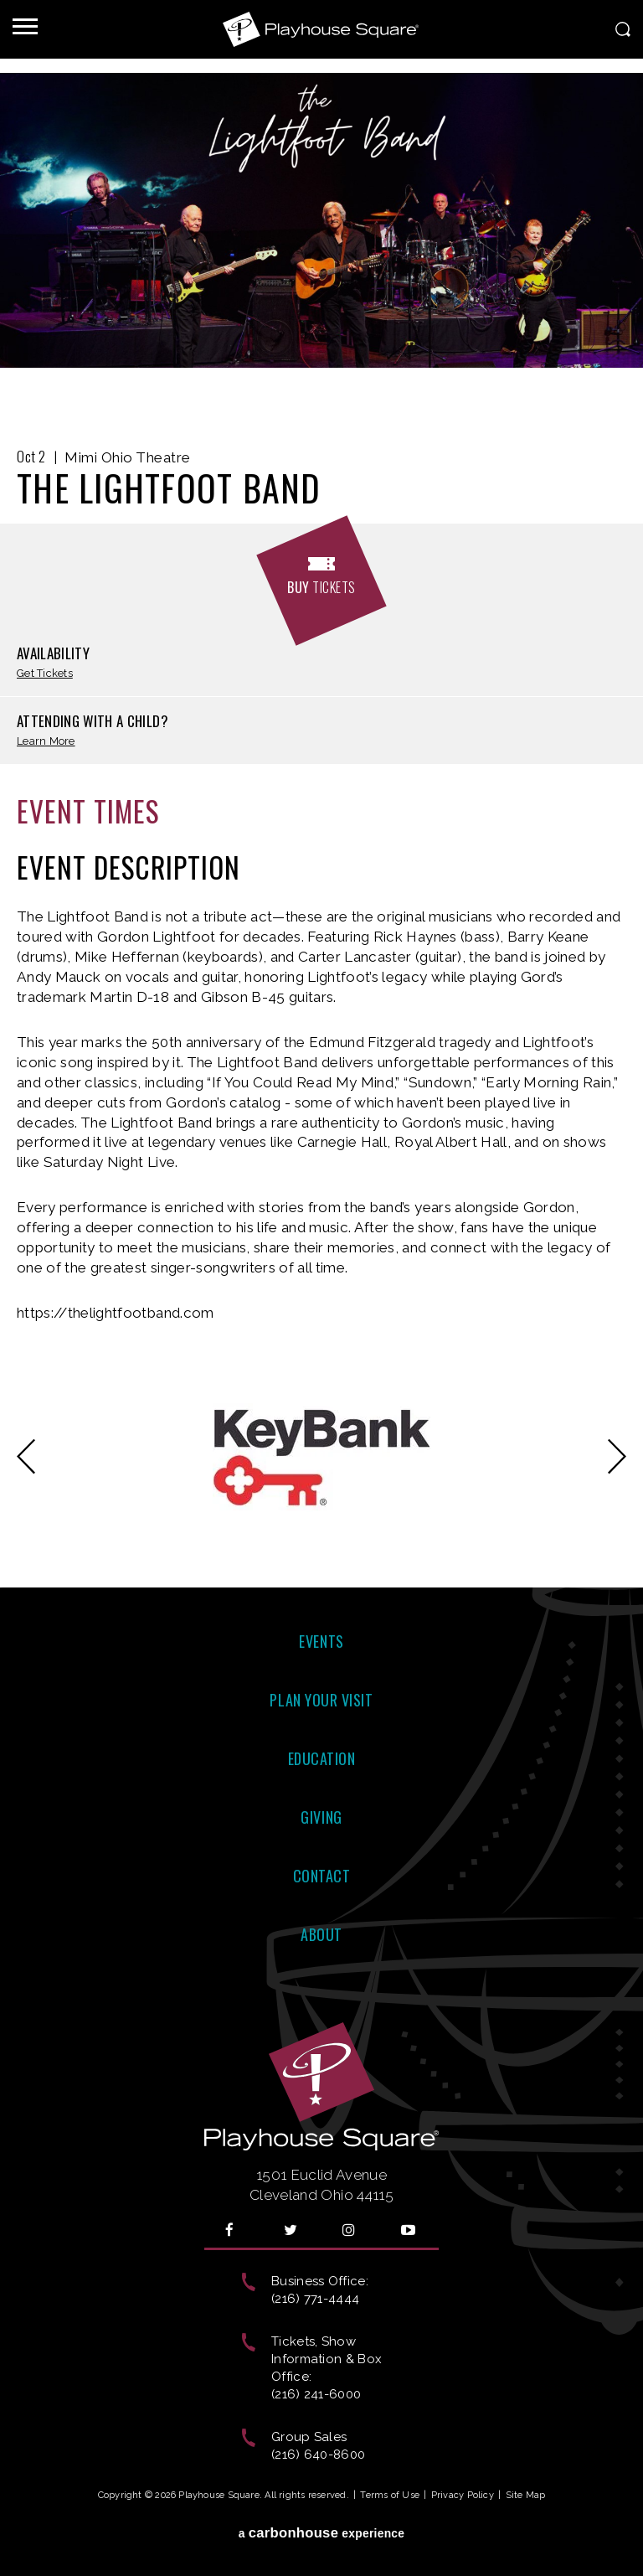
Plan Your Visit (321, 1700)
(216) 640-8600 (318, 2454)
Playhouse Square (321, 29)
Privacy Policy (462, 2495)
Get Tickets (45, 674)
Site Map (526, 2495)
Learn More (46, 741)
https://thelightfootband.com (115, 1312)
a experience (322, 2533)
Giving (321, 1817)
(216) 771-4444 (315, 2298)
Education (322, 1758)
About (321, 1934)
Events (321, 1641)
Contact (322, 1876)
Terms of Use (389, 2495)
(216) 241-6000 (316, 2394)
